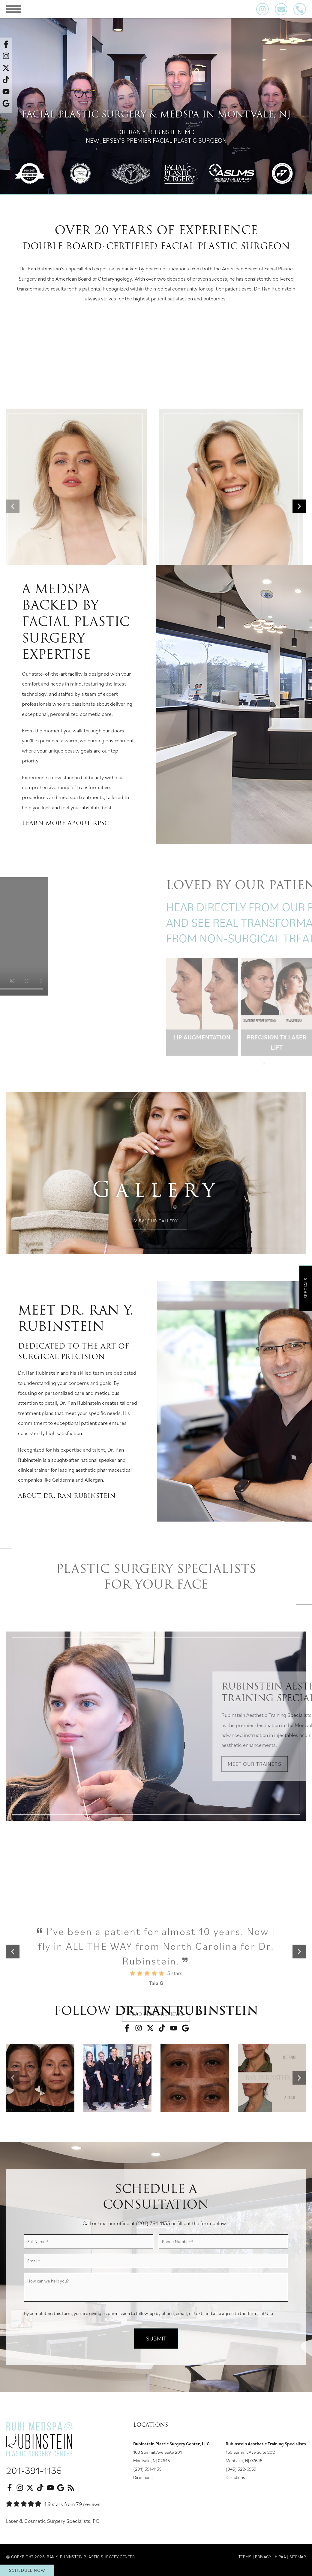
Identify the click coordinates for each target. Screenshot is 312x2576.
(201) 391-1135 (153, 2223)
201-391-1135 (34, 2470)
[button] (13, 2078)
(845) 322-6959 (241, 2469)
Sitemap (298, 2556)
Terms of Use (260, 2313)
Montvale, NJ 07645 (151, 2460)
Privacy (263, 2556)
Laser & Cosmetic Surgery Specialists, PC (52, 2520)
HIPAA (280, 2556)
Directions (142, 2477)
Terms (245, 2556)
